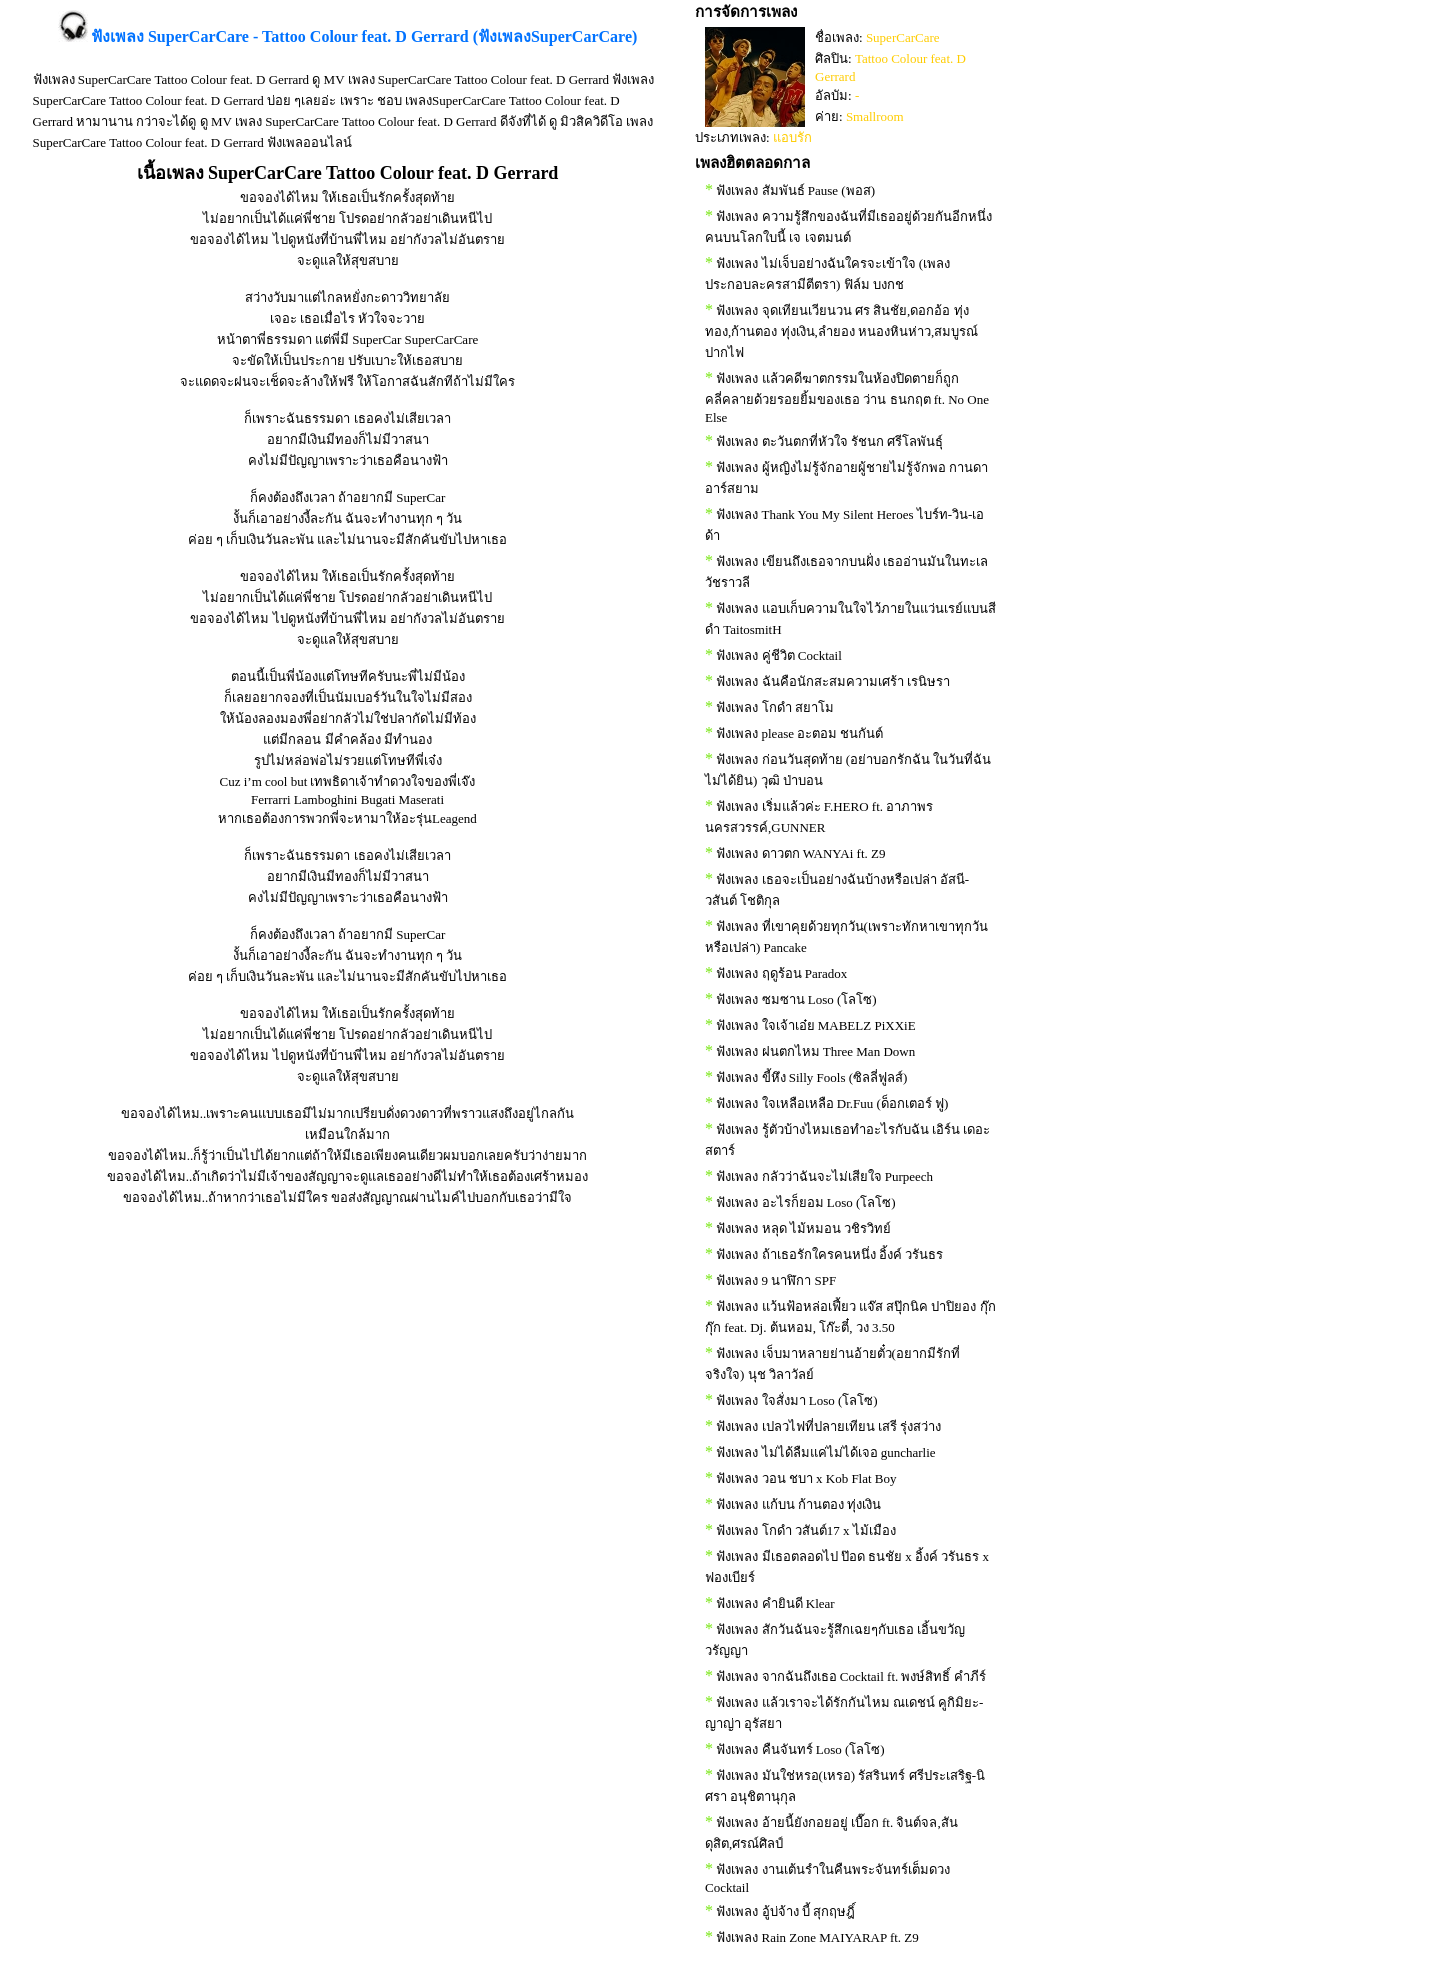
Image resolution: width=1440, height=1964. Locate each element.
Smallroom (875, 116)
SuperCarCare (903, 37)
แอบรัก (792, 137)
